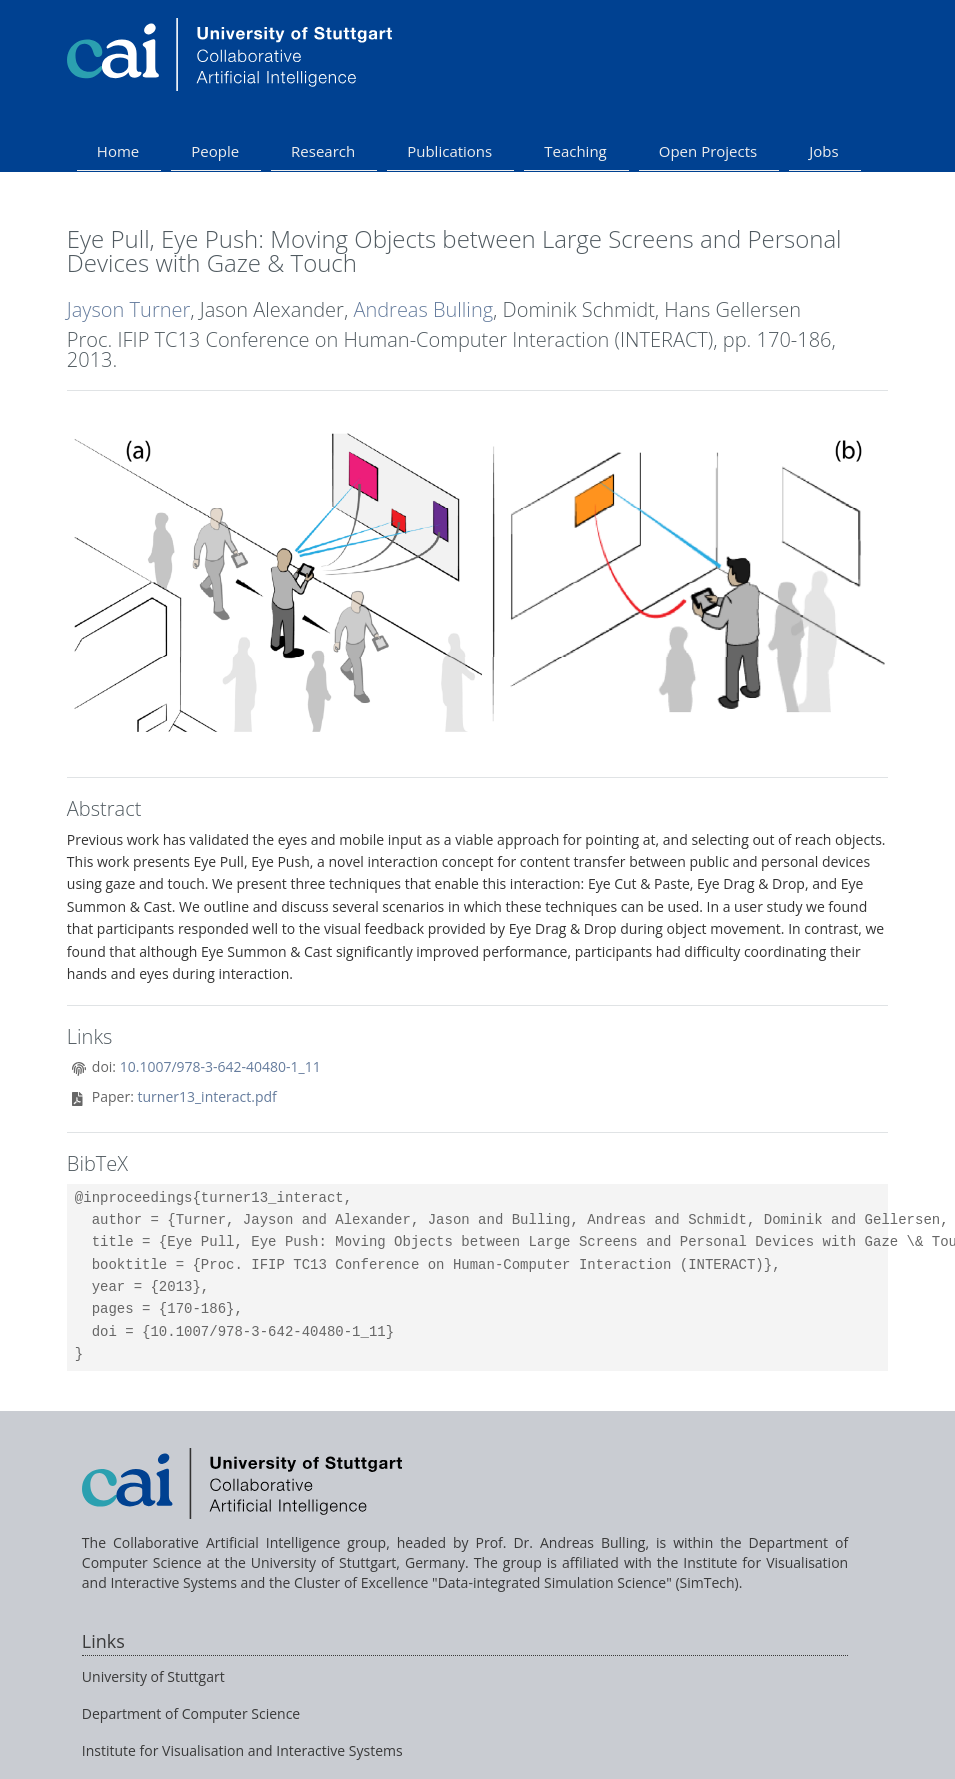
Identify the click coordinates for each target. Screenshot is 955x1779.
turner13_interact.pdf (207, 1096)
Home (118, 151)
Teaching (575, 151)
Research (323, 151)
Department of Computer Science (191, 1713)
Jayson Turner (128, 309)
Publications (449, 151)
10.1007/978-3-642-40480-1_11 (220, 1066)
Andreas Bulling (423, 309)
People (215, 151)
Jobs (823, 151)
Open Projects (708, 151)
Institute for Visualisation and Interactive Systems (242, 1750)
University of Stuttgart (153, 1676)
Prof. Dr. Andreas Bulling (561, 1542)
